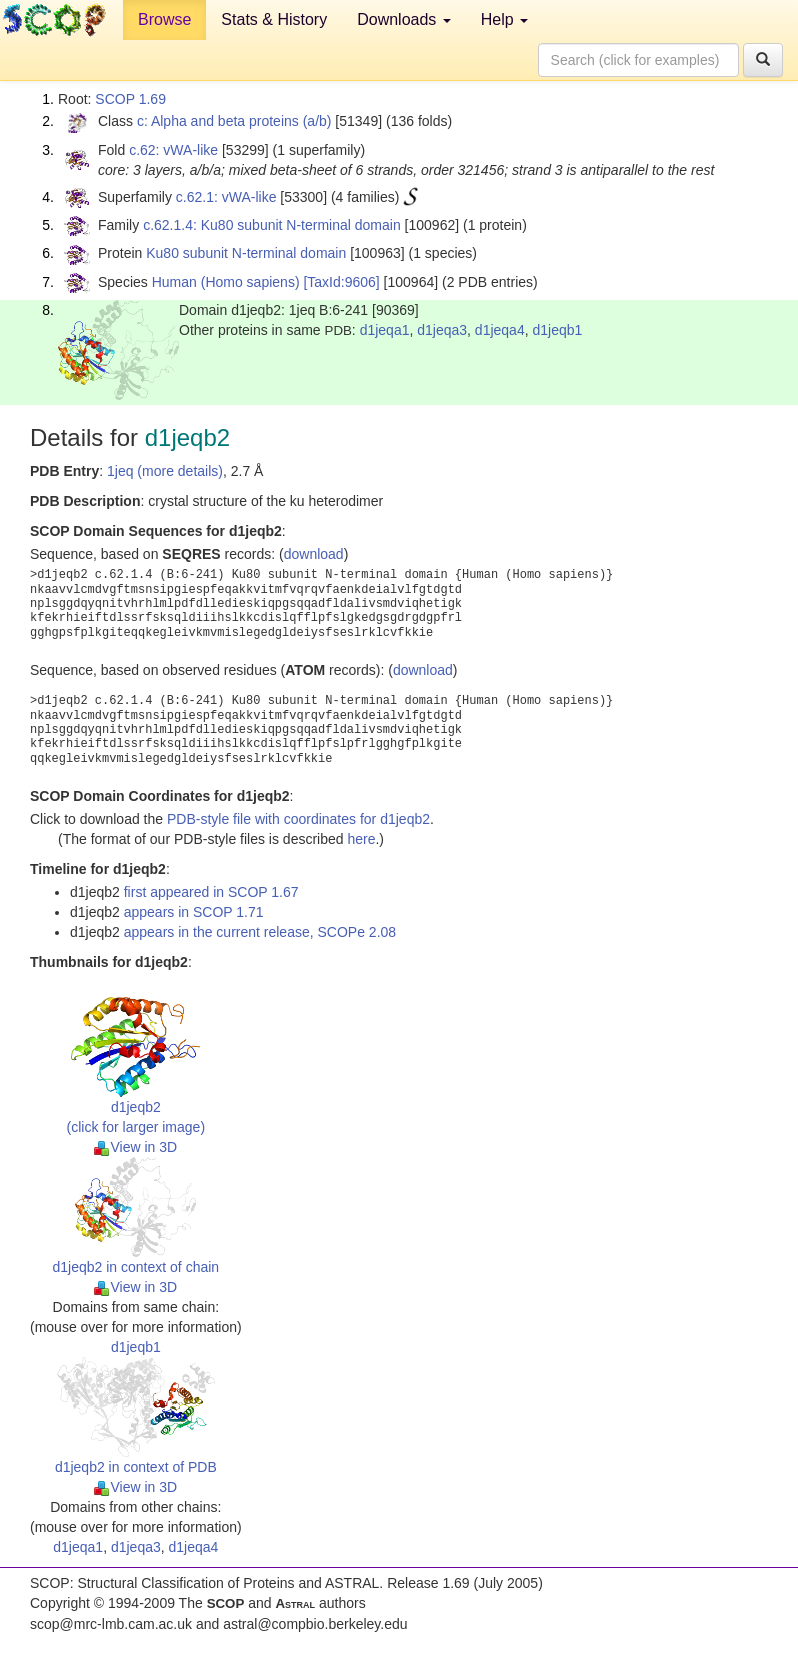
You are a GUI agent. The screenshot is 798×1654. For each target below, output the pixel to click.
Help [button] (504, 19)
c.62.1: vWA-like (226, 197)
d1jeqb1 (557, 330)
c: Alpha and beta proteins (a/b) (234, 121)
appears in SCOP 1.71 (194, 912)
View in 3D (135, 1147)
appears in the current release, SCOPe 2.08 (260, 932)
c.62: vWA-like (173, 150)
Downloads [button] (404, 19)
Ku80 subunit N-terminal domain (246, 253)
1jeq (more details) (165, 471)
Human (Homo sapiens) (226, 282)
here (361, 839)
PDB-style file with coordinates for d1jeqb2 (298, 819)
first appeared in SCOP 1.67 (211, 892)
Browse (164, 19)
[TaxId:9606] (341, 282)
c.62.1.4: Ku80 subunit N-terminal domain (272, 225)
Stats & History (274, 19)
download (314, 554)
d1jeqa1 (385, 330)
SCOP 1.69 (130, 99)
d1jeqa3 (442, 330)
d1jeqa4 (500, 330)
